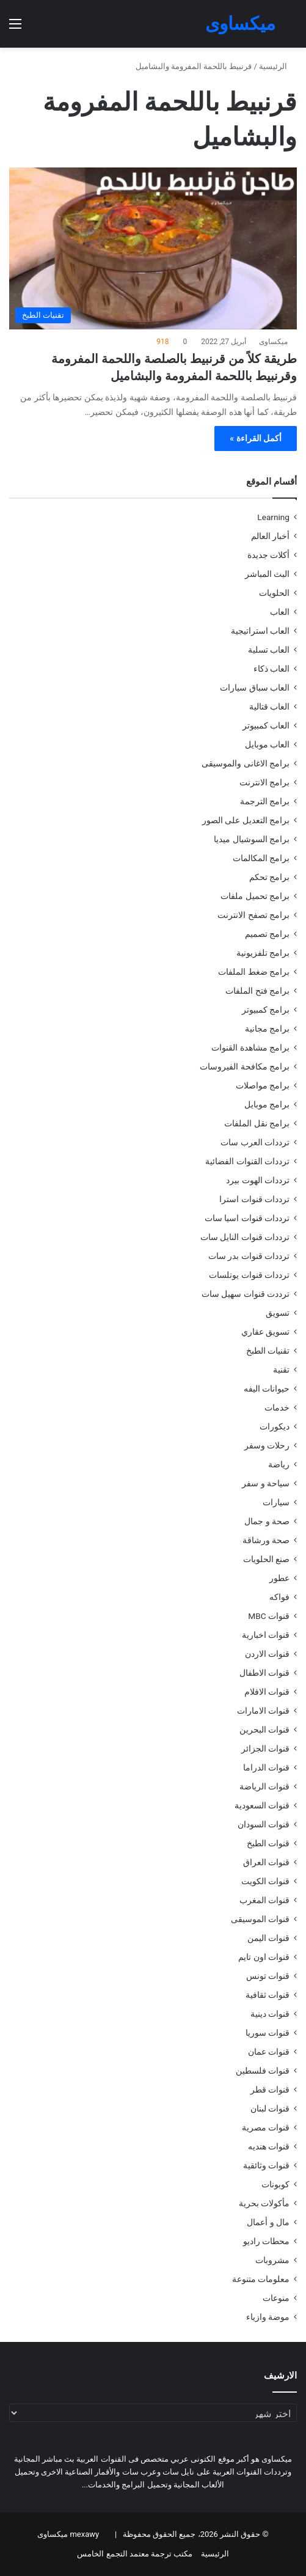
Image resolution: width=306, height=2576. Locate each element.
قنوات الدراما (266, 1767)
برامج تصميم (267, 934)
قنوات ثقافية (268, 1995)
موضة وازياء (268, 2317)
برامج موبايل (267, 1104)
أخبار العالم (270, 536)
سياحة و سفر (266, 1483)
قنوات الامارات (263, 1710)
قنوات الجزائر (265, 1748)
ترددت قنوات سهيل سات (246, 1294)
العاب (280, 612)
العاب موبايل (267, 744)
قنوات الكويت (265, 1881)
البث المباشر (267, 574)
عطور (279, 1578)
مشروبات (272, 2260)
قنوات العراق (266, 1862)
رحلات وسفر (267, 1445)
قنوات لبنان (270, 2108)
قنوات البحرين (264, 1729)
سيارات (276, 1502)
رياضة (279, 1464)
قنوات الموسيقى (260, 1919)
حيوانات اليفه (267, 1388)
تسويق (278, 1313)
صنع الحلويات (266, 1559)
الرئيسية (278, 66)
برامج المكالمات (261, 858)
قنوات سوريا (268, 2033)
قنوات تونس (268, 1976)
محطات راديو (266, 2241)
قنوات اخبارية (266, 1635)
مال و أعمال (268, 2222)
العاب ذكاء (271, 668)
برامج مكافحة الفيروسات (245, 1066)
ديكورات (275, 1426)
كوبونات (275, 2184)
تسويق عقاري (265, 1332)
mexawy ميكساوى (68, 2534)
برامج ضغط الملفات (254, 972)
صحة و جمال (267, 1521)
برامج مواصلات (263, 1085)
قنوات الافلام (267, 1692)
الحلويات (274, 593)
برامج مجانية (267, 1028)
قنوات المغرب (264, 1900)
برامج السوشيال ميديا (252, 839)
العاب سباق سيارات (255, 687)
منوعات (276, 2298)
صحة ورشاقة (266, 1540)
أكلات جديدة (268, 555)
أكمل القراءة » (256, 438)
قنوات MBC (269, 1616)
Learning (273, 517)
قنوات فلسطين (263, 2070)
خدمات (277, 1407)
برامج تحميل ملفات (255, 896)
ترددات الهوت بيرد (258, 1180)
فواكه (279, 1597)
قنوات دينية (270, 2014)
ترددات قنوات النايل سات (245, 1237)
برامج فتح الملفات (257, 991)
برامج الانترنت (264, 782)
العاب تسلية (269, 650)
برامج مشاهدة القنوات (250, 1047)
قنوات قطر (270, 2089)
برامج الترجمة (265, 801)
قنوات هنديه (269, 2146)
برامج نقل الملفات (257, 1123)
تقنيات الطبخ (268, 1351)
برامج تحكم (269, 877)
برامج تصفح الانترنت (253, 915)
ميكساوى (273, 341)
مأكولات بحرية (264, 2203)
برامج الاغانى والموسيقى (246, 763)
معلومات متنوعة (261, 2279)
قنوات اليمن (268, 1938)
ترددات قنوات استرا (254, 1199)
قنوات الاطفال (264, 1673)
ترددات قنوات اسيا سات (247, 1218)
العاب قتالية (269, 706)
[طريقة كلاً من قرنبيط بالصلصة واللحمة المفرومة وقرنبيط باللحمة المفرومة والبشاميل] (153, 248)
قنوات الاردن (267, 1654)
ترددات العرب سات (255, 1142)
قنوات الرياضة (264, 1786)
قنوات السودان (264, 1824)
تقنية (281, 1369)
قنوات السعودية (262, 1805)
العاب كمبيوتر (266, 725)
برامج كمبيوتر (266, 1010)
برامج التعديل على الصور (246, 820)
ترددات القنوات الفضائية (247, 1161)
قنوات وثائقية (266, 2165)
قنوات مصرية (266, 2127)
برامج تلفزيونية (263, 953)
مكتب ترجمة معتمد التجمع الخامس (134, 2553)
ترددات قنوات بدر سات (249, 1256)
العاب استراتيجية (260, 631)
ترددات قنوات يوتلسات (249, 1275)
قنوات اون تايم (264, 1957)
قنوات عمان (269, 2052)
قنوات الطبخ (268, 1843)
